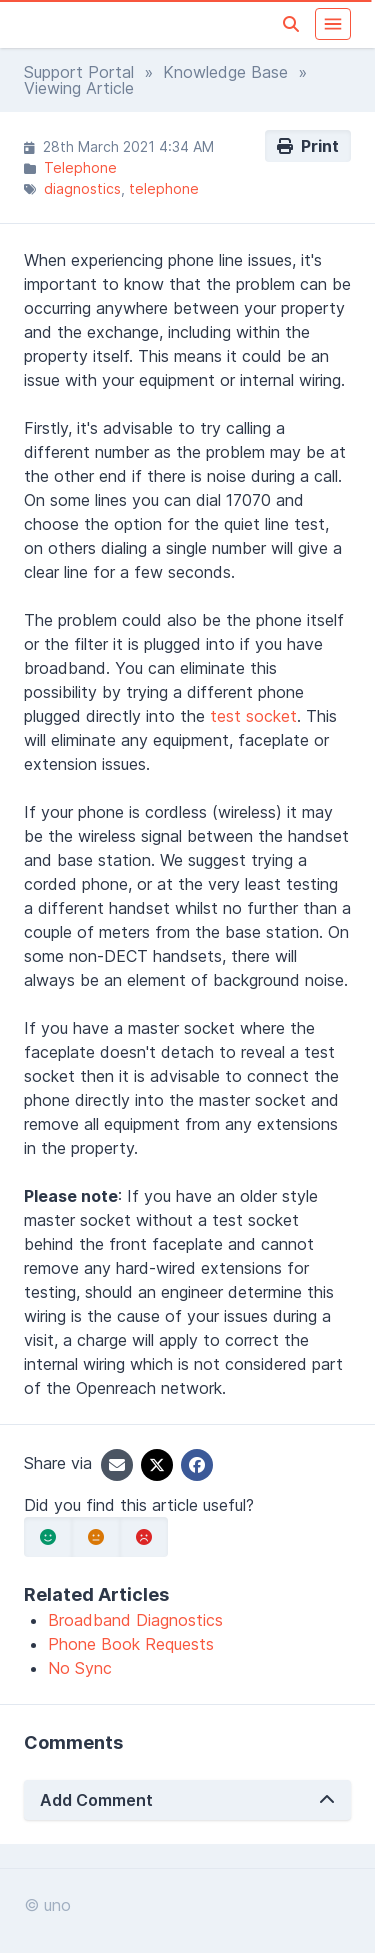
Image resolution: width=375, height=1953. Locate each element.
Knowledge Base (225, 72)
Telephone (80, 167)
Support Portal (79, 72)
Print (308, 146)
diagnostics (82, 188)
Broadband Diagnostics (135, 1620)
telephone (164, 188)
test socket (253, 716)
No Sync (80, 1668)
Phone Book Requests (131, 1644)
